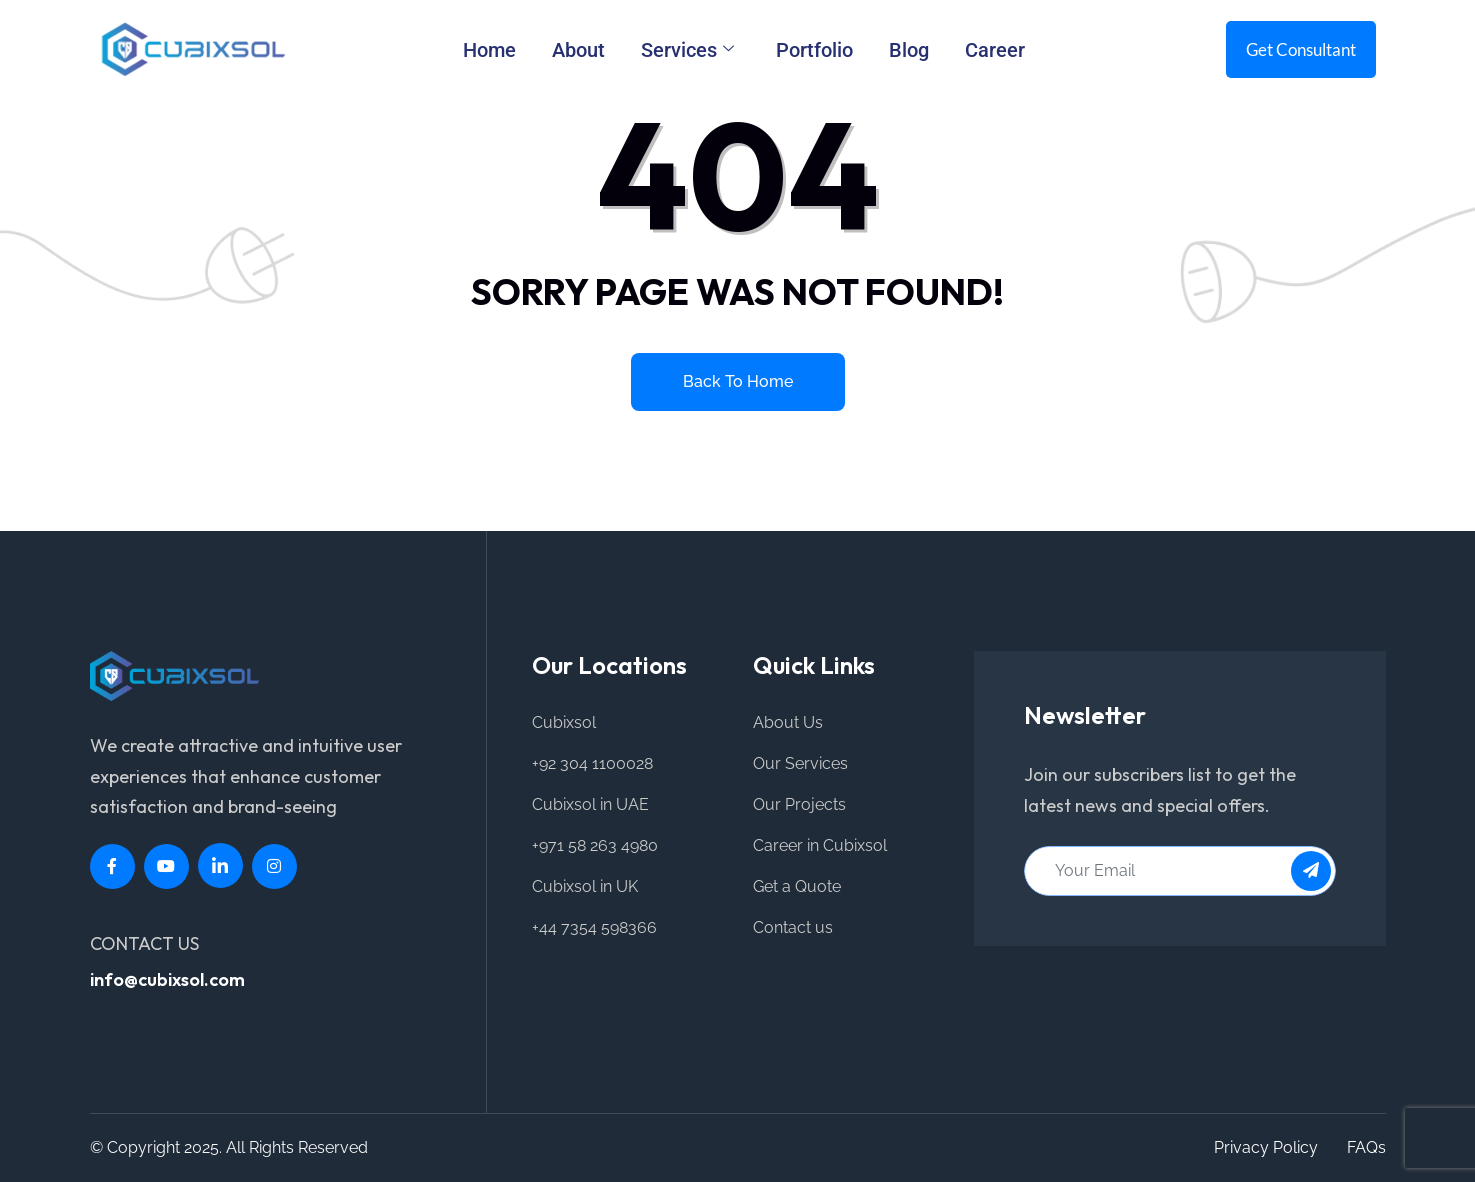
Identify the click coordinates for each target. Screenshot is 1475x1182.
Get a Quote (797, 886)
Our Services (800, 763)
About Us (788, 722)
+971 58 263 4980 (595, 845)
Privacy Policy (1266, 1147)
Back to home (738, 381)
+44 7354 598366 (594, 927)
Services (687, 49)
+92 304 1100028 (592, 763)
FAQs (1366, 1147)
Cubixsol (564, 722)
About (578, 50)
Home (489, 50)
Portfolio (814, 50)
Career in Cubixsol (820, 845)
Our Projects (799, 804)
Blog (909, 50)
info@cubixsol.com (167, 979)
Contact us (793, 927)
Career (995, 50)
